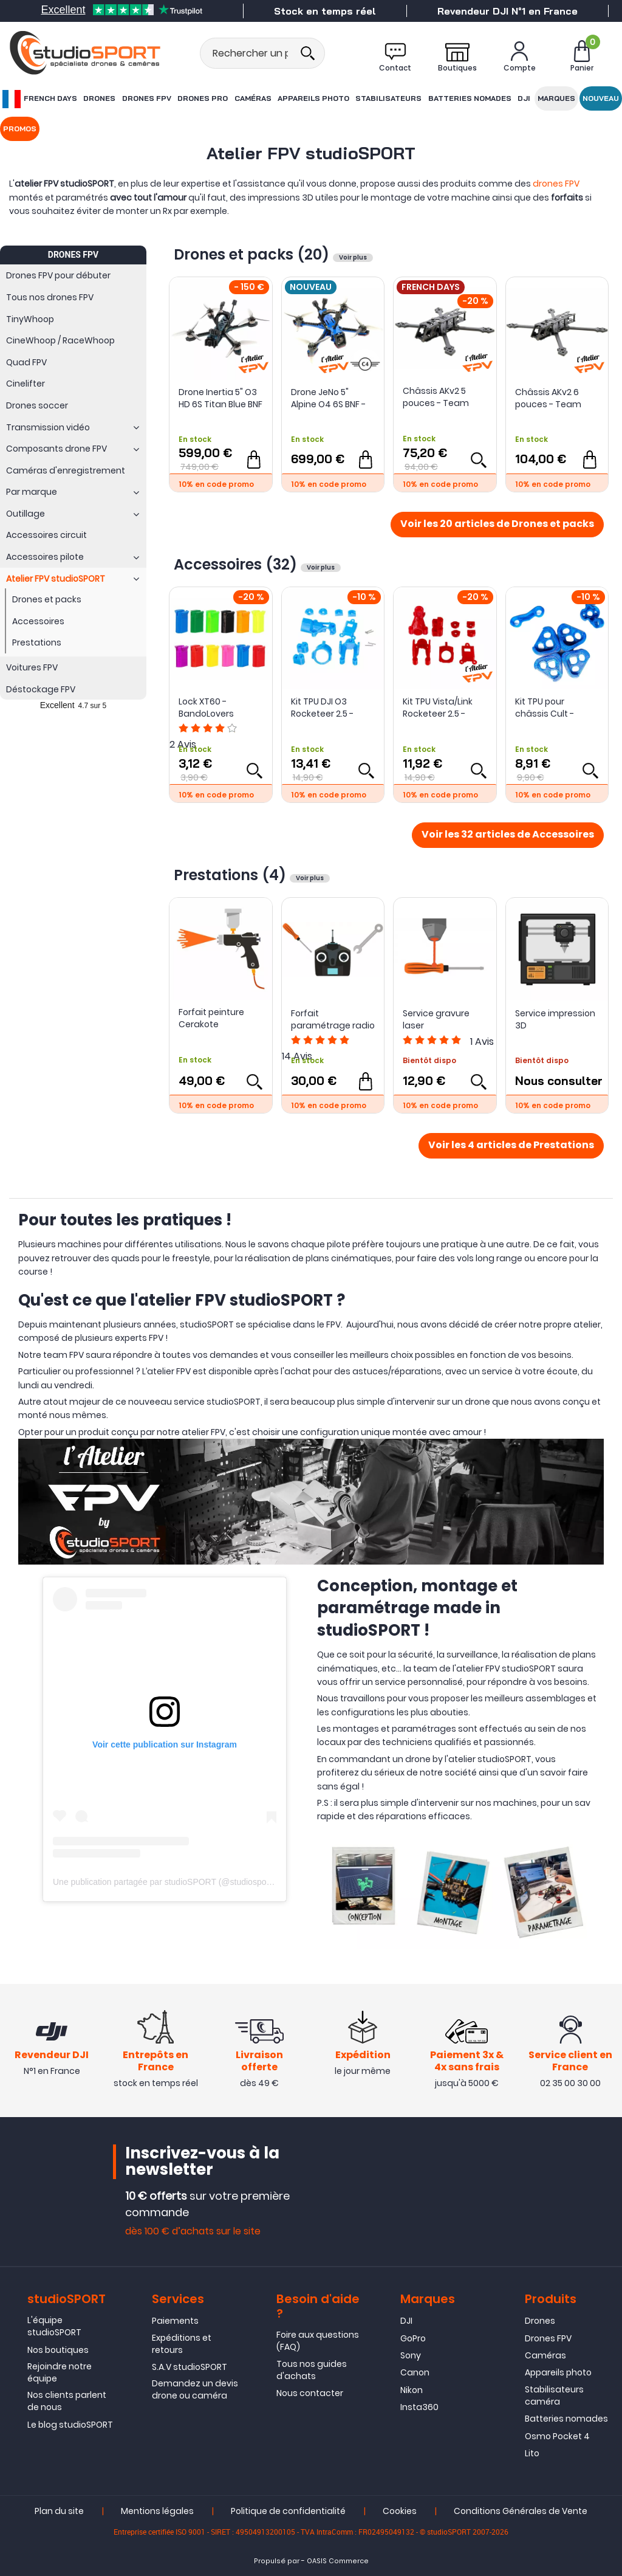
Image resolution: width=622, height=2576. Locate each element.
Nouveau (601, 98)
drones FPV (556, 183)
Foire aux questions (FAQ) (317, 2341)
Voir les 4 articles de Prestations (511, 1145)
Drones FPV (145, 98)
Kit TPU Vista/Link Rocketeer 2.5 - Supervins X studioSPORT (438, 707)
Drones (99, 98)
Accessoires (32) (237, 564)
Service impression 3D (555, 1019)
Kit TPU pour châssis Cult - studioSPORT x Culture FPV (545, 707)
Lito (532, 2453)
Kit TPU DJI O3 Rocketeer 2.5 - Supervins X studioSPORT (322, 707)
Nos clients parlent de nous (66, 2401)
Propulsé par (276, 2561)
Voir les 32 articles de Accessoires (508, 835)
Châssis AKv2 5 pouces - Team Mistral (436, 397)
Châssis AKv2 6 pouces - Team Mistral (548, 398)
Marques (556, 98)
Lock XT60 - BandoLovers (206, 707)
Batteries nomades (469, 98)
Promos (19, 128)
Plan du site (59, 2511)
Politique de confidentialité (288, 2511)
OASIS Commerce (338, 2561)
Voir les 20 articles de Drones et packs (497, 524)
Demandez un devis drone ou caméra (195, 2390)
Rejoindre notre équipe (59, 2372)
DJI (524, 98)
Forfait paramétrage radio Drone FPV (333, 1019)
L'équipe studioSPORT (54, 2326)
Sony (410, 2355)
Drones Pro (202, 98)
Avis (482, 1042)
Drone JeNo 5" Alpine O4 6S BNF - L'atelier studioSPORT (328, 398)
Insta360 (419, 2407)
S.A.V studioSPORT (189, 2367)
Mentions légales (157, 2511)
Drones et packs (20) (253, 254)
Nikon (411, 2390)
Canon (414, 2373)
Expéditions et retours (181, 2344)
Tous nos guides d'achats (311, 2370)
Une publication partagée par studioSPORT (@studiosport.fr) (167, 1882)
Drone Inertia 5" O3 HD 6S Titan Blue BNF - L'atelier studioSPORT (220, 398)
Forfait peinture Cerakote (211, 1018)
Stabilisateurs (388, 98)
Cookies (400, 2511)
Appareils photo (313, 98)
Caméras (251, 98)
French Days (39, 99)
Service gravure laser (436, 1019)
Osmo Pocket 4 (557, 2436)
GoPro (413, 2338)
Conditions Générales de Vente (520, 2511)
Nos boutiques (58, 2350)
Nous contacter (309, 2393)
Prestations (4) (232, 875)
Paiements (175, 2321)
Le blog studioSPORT (70, 2425)
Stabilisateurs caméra (554, 2395)
